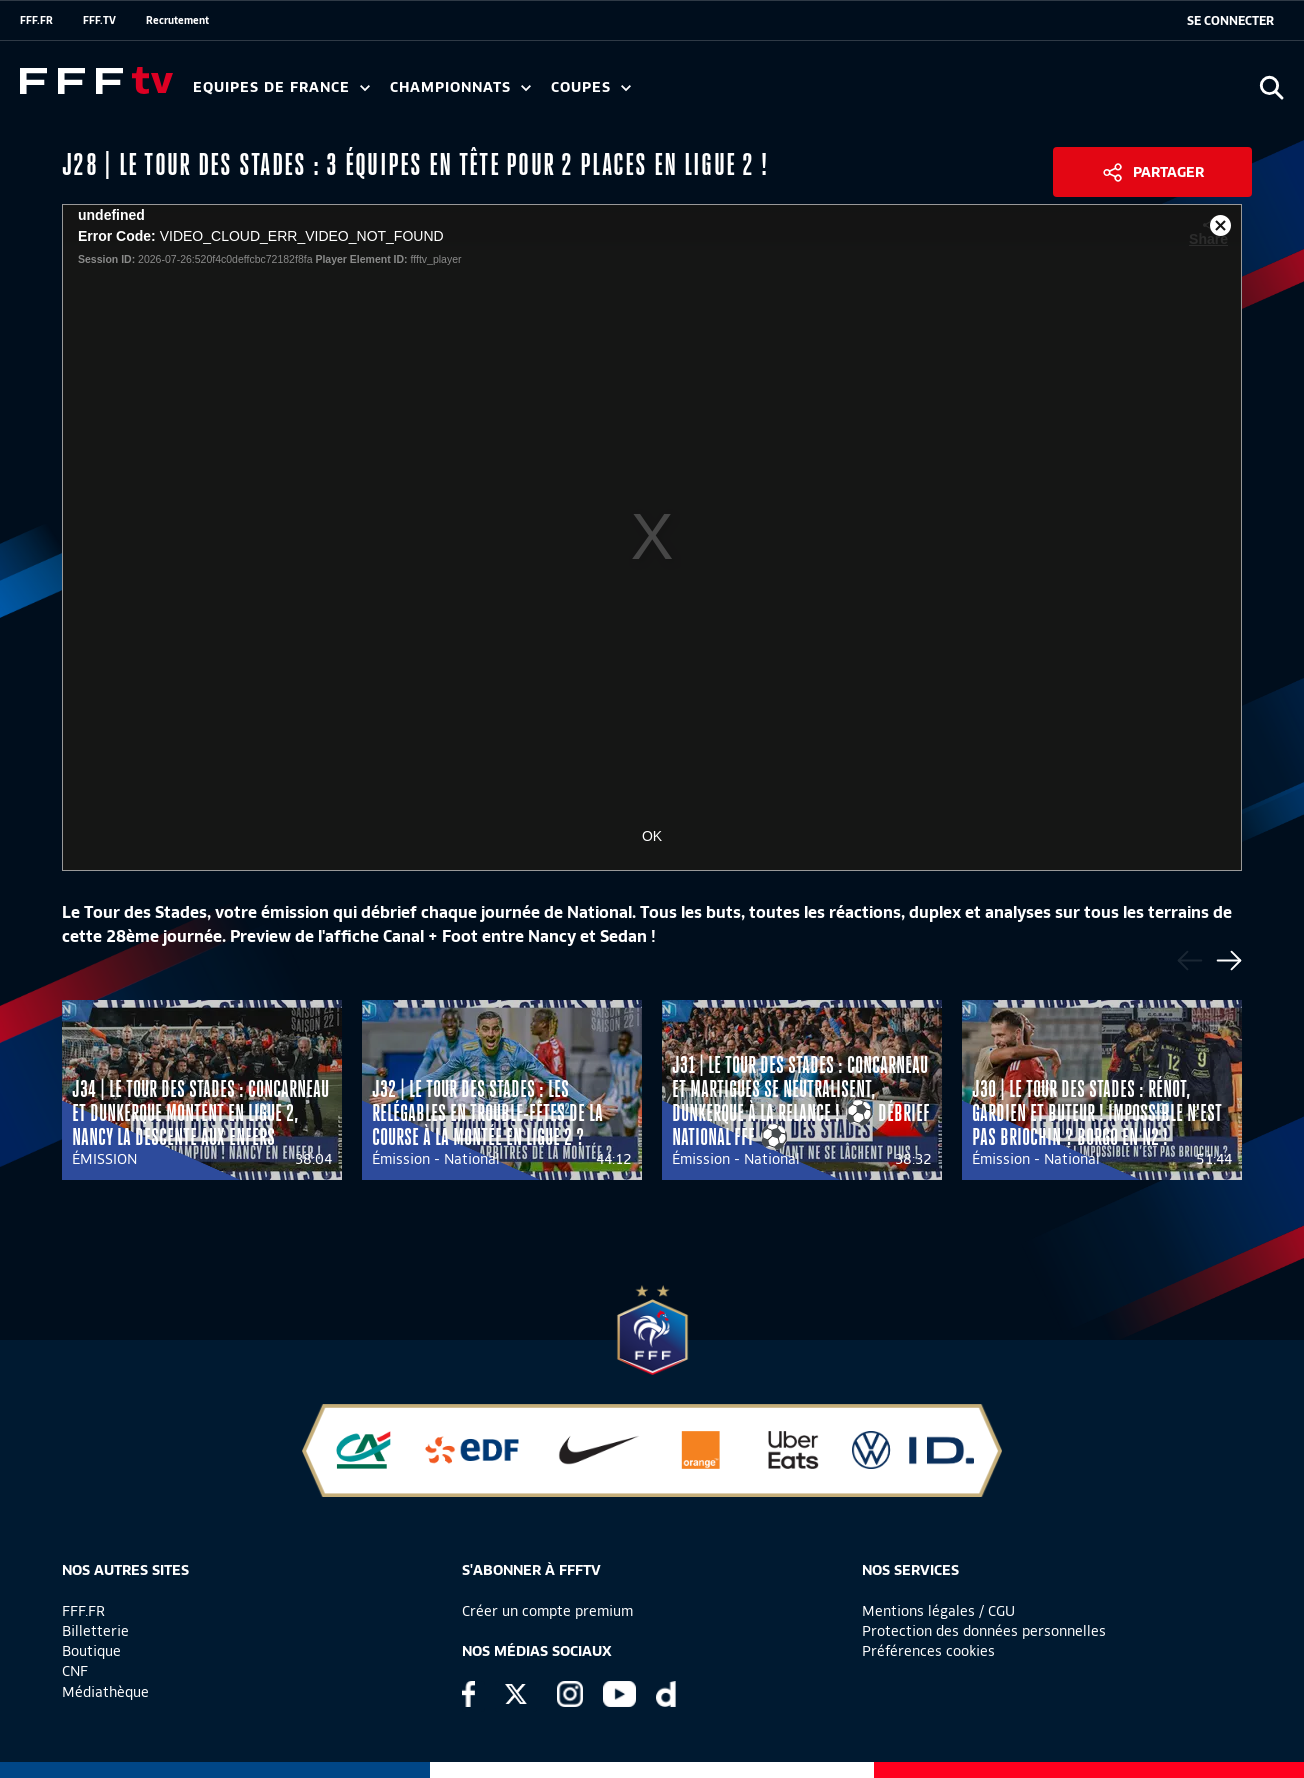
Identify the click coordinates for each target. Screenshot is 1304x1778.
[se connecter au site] (1230, 21)
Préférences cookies (928, 1651)
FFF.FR (36, 20)
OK (652, 836)
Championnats (460, 87)
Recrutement (177, 20)
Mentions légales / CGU (938, 1611)
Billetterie (95, 1631)
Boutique (91, 1651)
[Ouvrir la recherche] (1271, 87)
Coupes (591, 87)
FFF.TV (99, 20)
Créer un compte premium (547, 1611)
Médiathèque (105, 1692)
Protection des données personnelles (984, 1631)
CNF (75, 1671)
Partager (1168, 172)
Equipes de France (281, 87)
